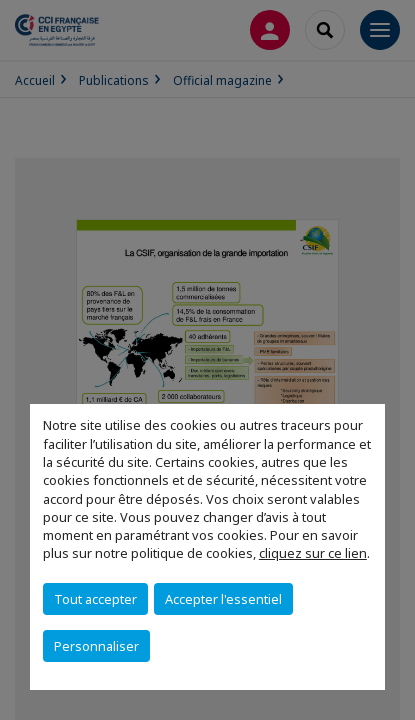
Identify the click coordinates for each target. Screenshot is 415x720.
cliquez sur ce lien (313, 553)
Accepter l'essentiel (223, 599)
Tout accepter (95, 599)
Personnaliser (96, 646)
